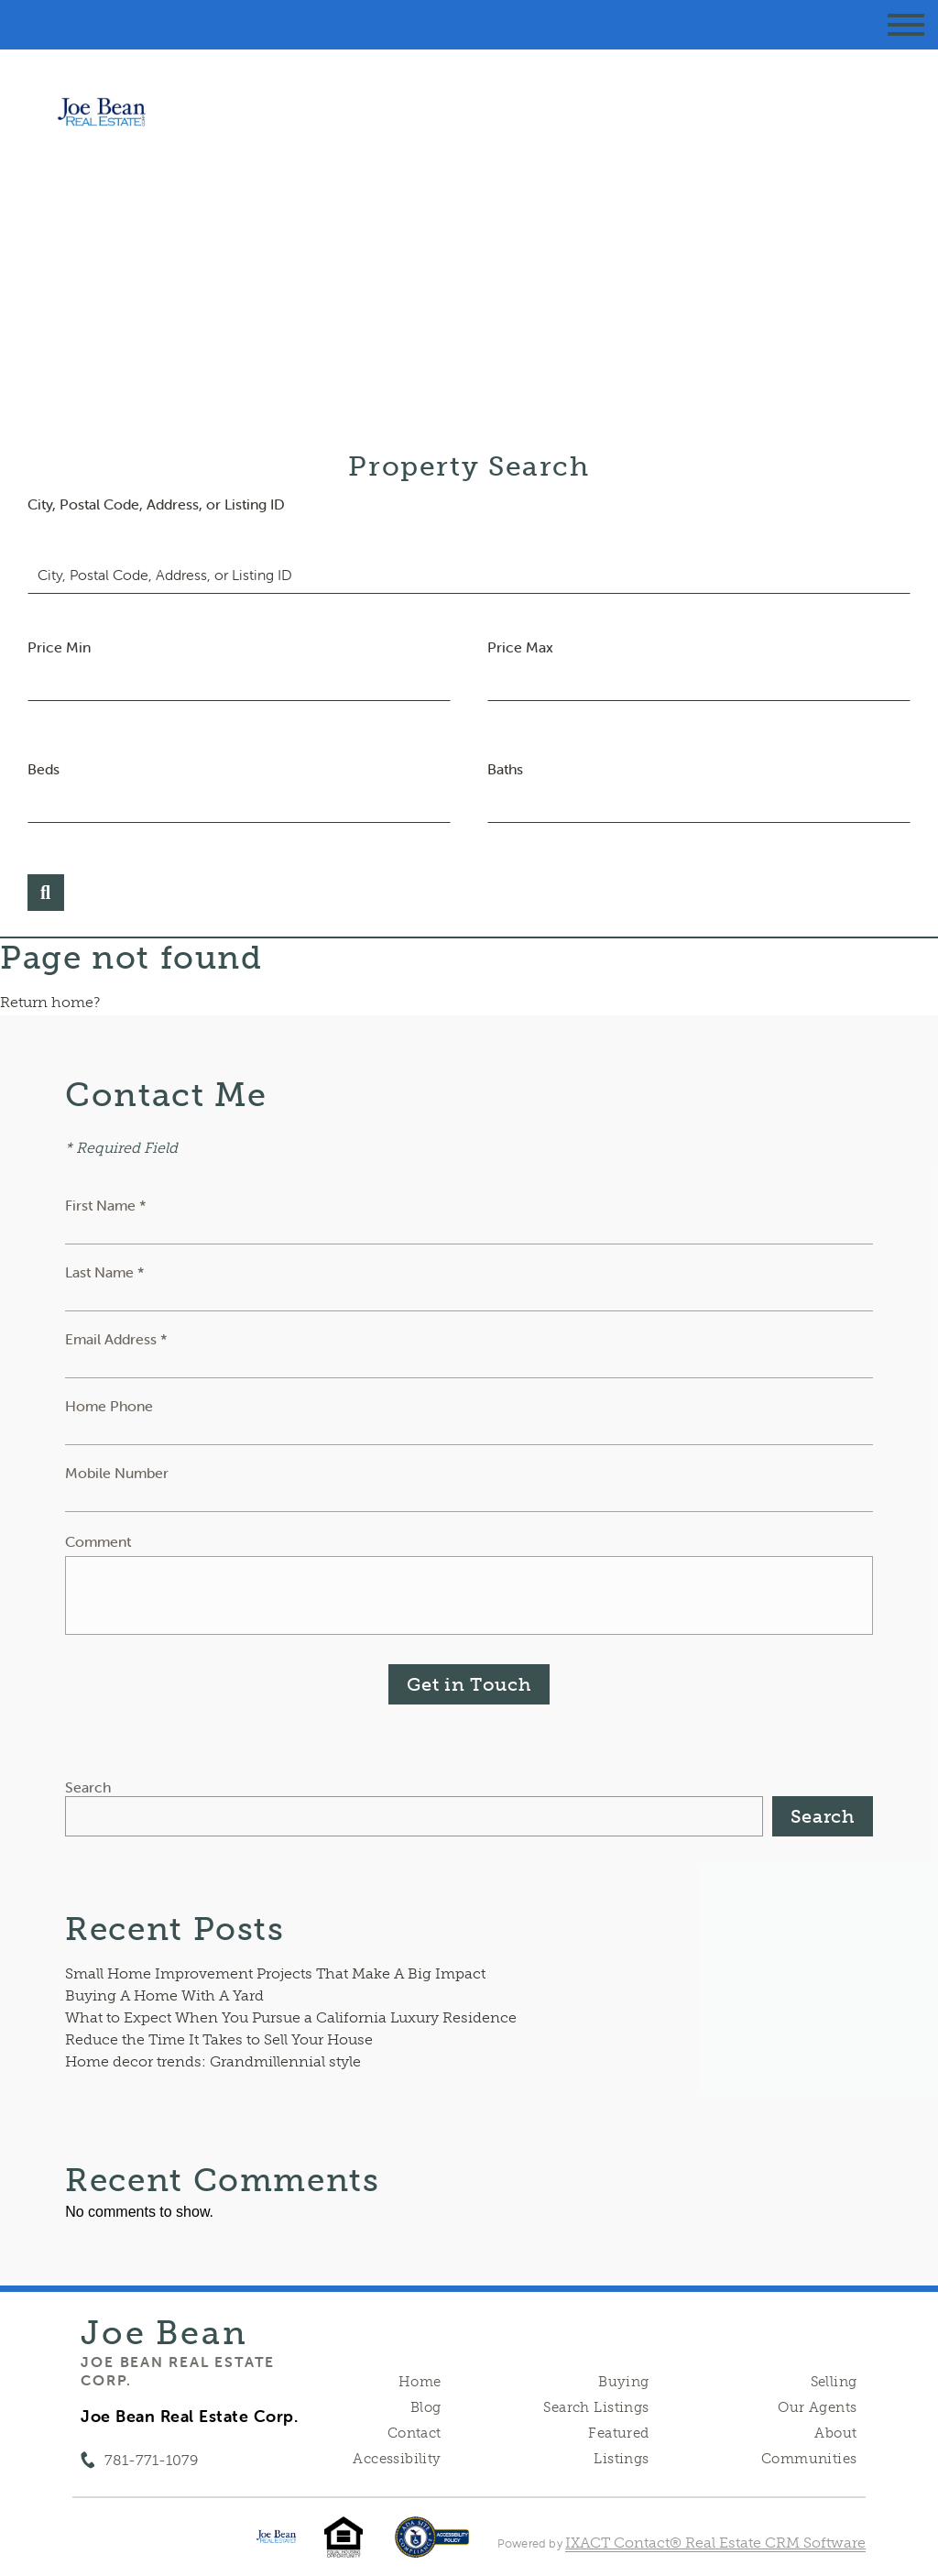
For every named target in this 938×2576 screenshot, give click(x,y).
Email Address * (116, 1339)
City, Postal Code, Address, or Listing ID (156, 504)
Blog (426, 2407)
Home (420, 2381)
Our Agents (817, 2407)
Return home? (50, 1002)
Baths (505, 769)
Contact (414, 2433)
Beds (43, 769)
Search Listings (596, 2407)
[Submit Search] (45, 892)
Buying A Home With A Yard (164, 1995)
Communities (809, 2458)
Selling (834, 2381)
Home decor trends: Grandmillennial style (213, 2061)
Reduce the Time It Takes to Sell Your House (219, 2039)
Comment (98, 1541)
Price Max (520, 647)
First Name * (106, 1205)
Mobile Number (117, 1472)
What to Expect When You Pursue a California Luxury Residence (291, 2017)
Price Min (59, 647)
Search (88, 1787)
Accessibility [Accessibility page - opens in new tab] (397, 2458)
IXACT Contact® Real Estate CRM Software (715, 2542)
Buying (623, 2381)
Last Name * (105, 1272)
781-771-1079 (151, 2460)
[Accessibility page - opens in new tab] (432, 2546)
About (835, 2433)
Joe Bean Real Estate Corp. (178, 2370)
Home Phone (109, 1406)
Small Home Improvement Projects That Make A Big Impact (275, 1973)
